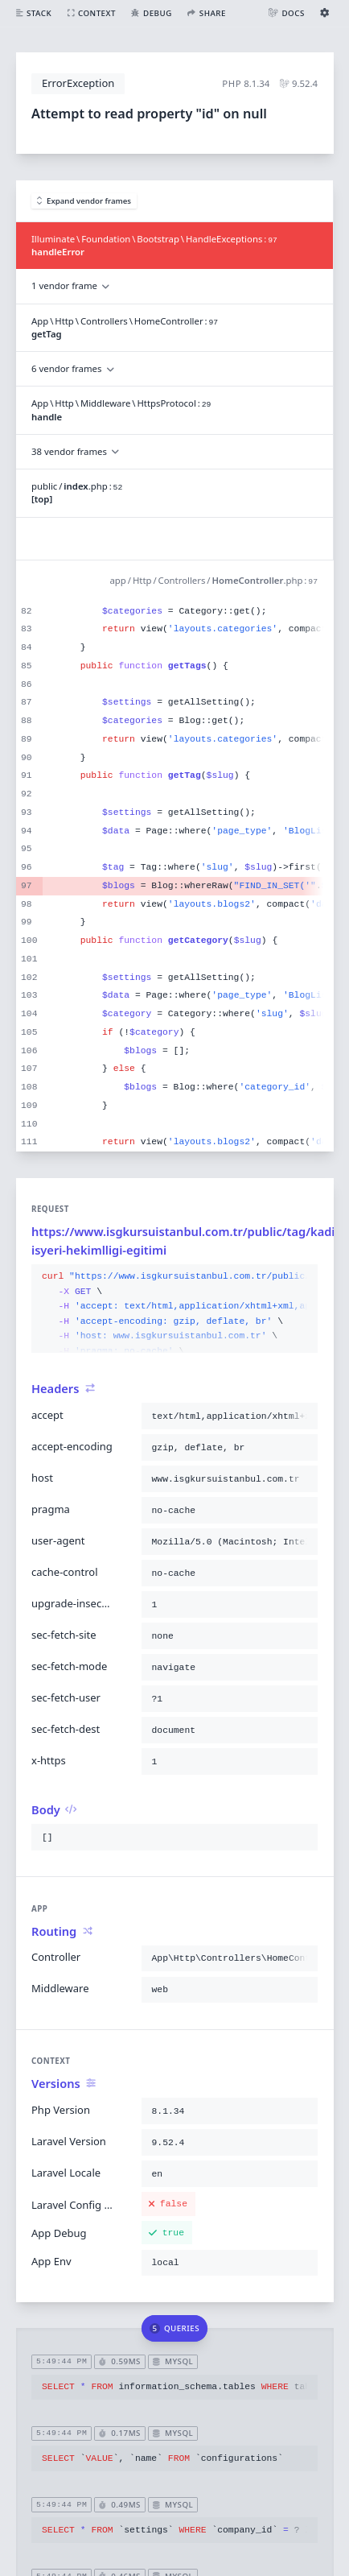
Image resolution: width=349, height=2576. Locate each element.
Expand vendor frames (84, 201)
